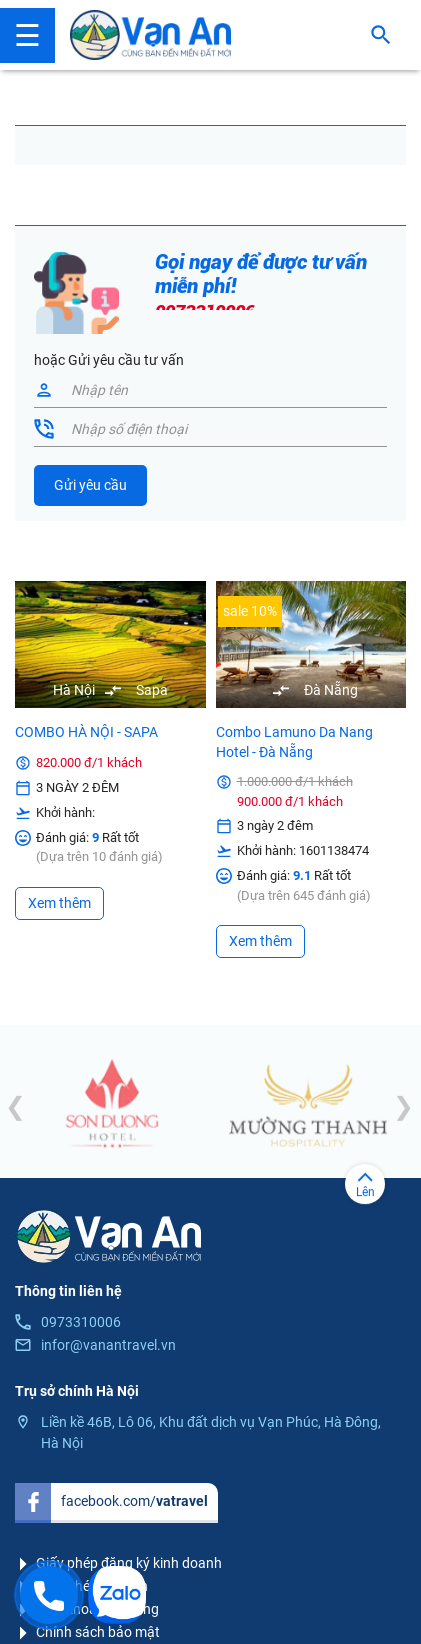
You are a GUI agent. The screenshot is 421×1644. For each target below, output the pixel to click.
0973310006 (81, 1322)
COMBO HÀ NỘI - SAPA (86, 732)
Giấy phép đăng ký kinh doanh (129, 1563)
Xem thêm (59, 903)
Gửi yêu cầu (90, 485)
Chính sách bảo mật (98, 1632)
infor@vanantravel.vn (108, 1345)
